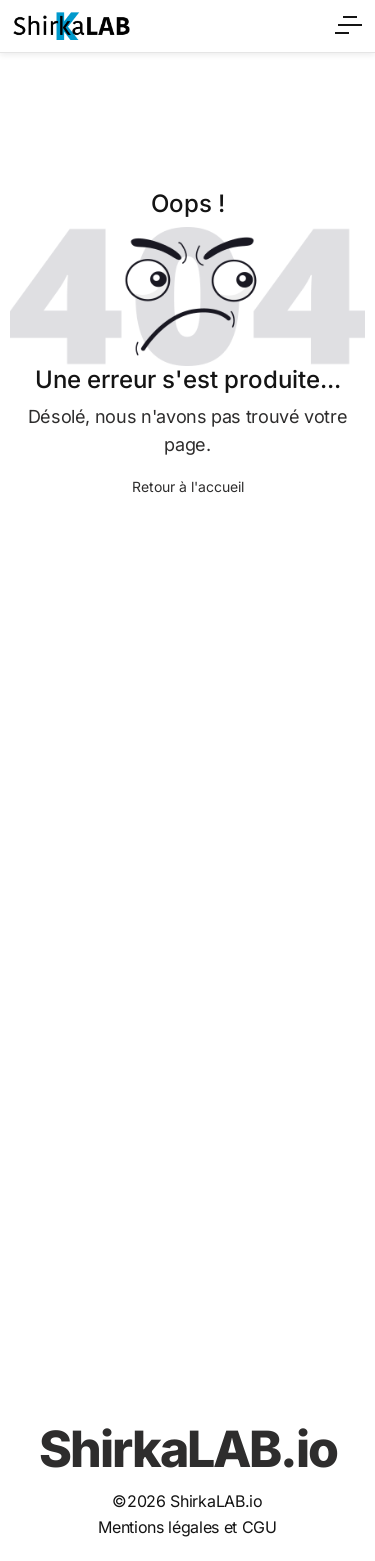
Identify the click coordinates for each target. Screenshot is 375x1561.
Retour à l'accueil (188, 486)
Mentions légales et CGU (187, 1527)
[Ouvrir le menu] (350, 22)
